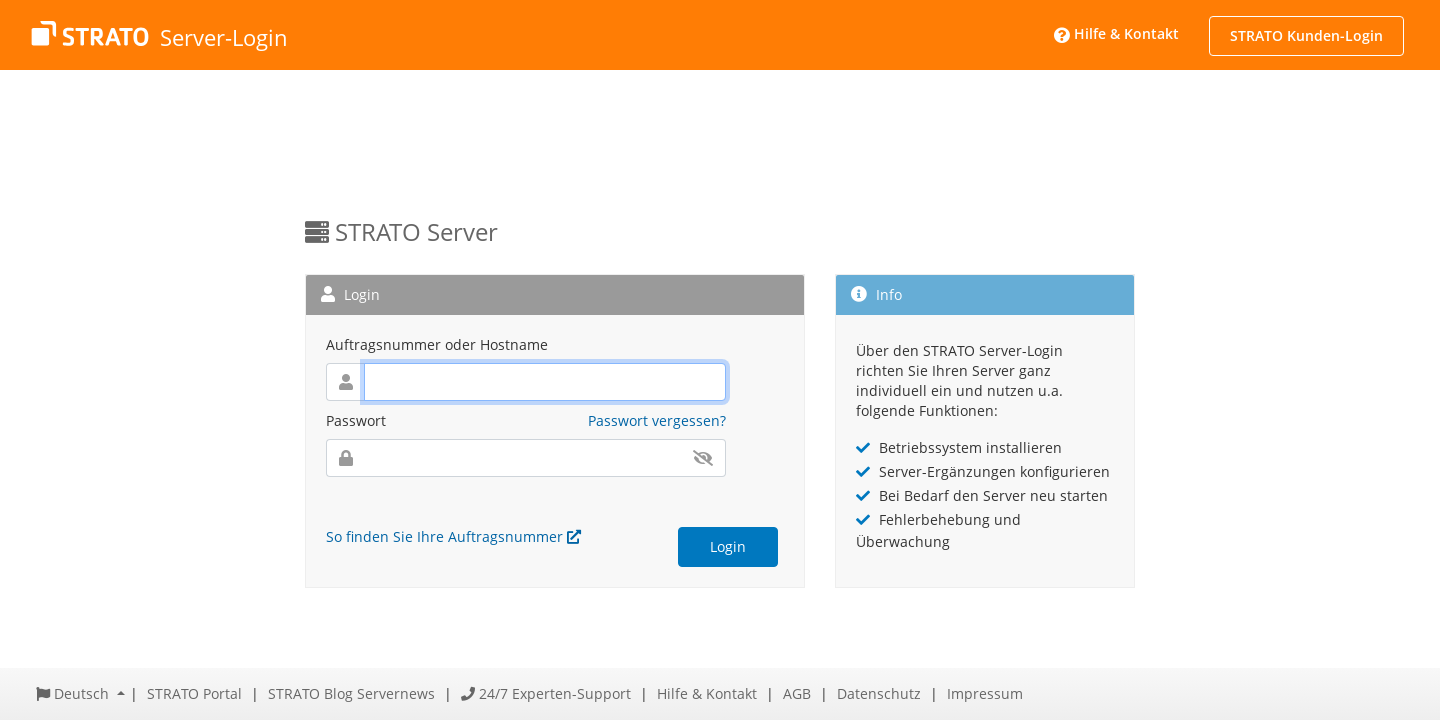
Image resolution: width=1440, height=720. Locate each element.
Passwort (356, 420)
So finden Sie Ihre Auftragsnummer (453, 536)
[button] (80, 693)
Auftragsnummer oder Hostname (437, 344)
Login (728, 546)
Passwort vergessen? (657, 420)
